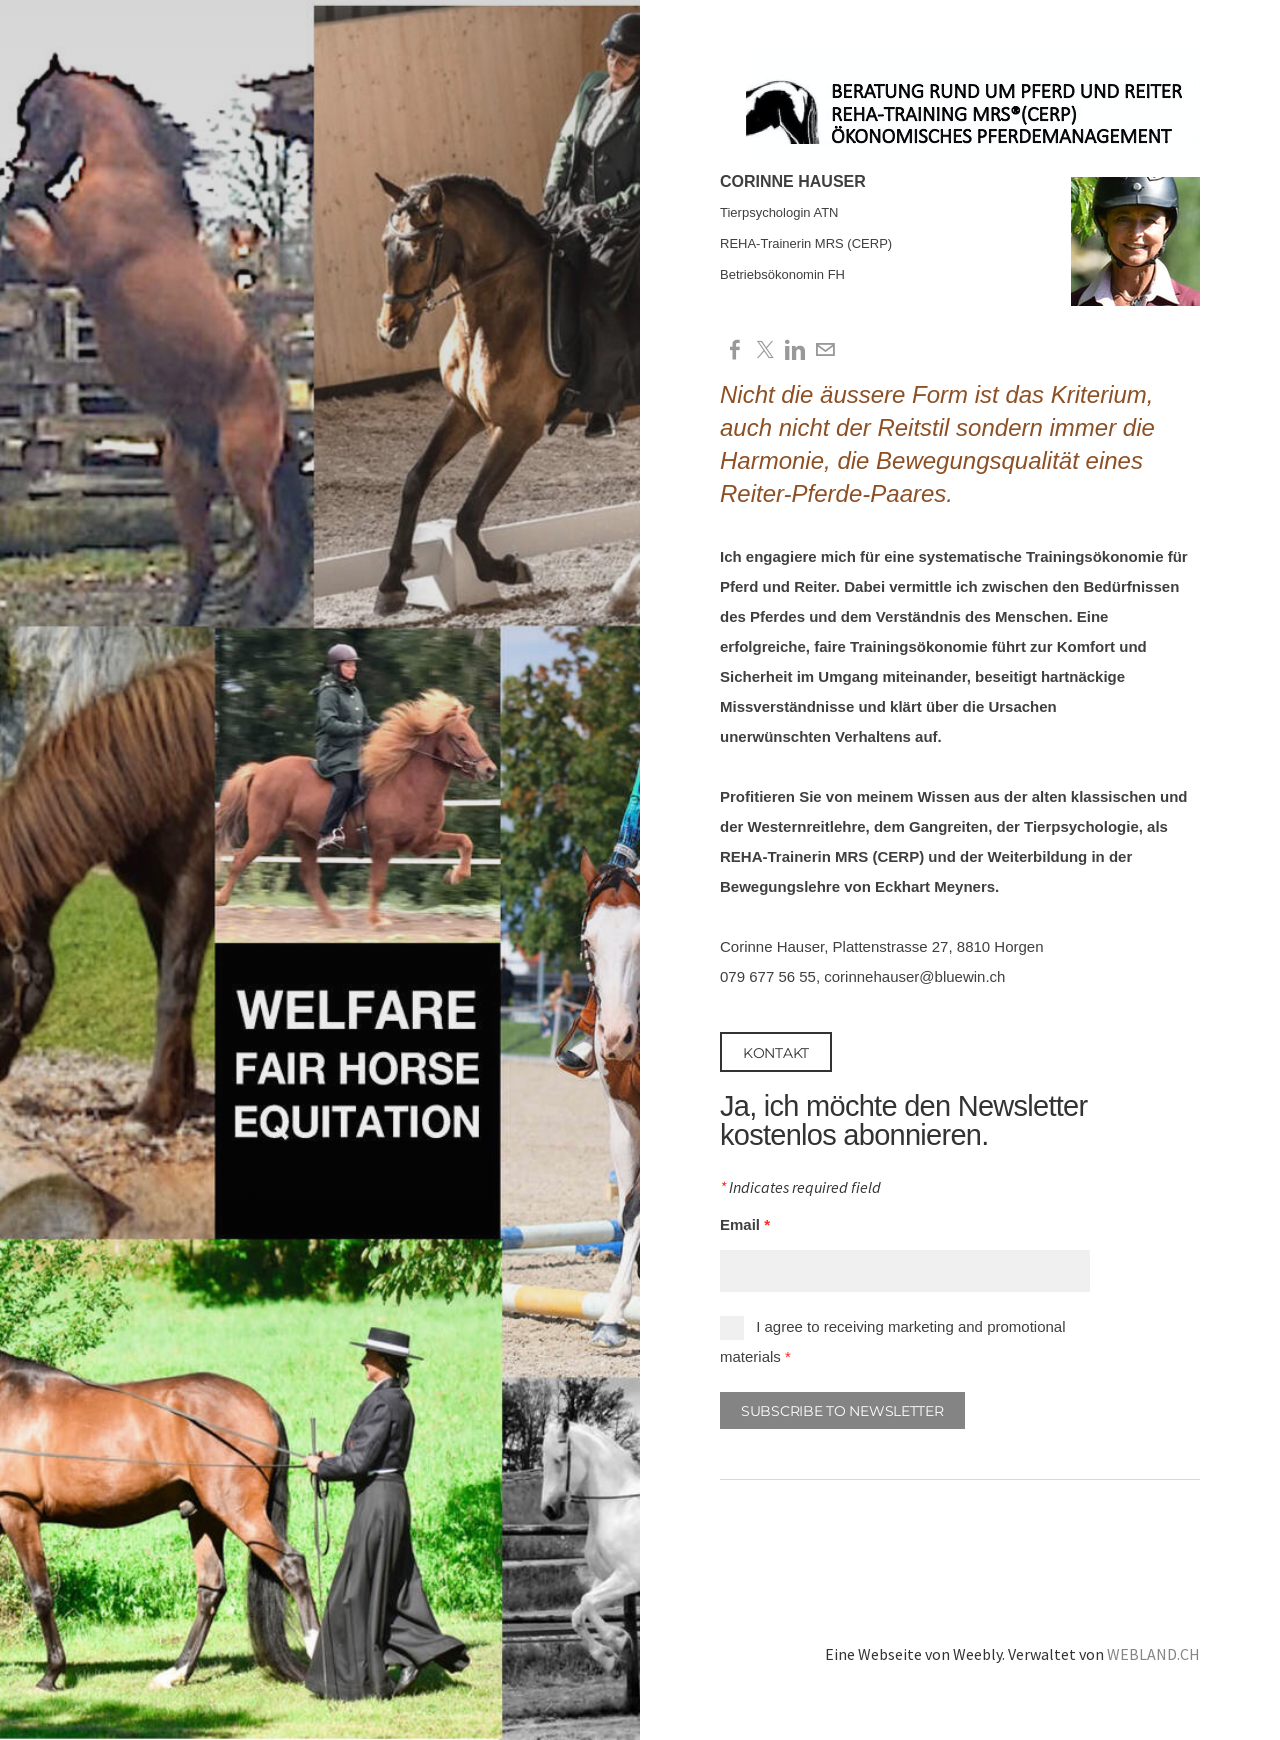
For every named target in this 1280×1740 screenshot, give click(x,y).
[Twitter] (765, 350)
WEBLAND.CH (1153, 1654)
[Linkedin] (795, 350)
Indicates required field (800, 1188)
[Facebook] (735, 350)
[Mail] (825, 350)
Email (745, 1224)
